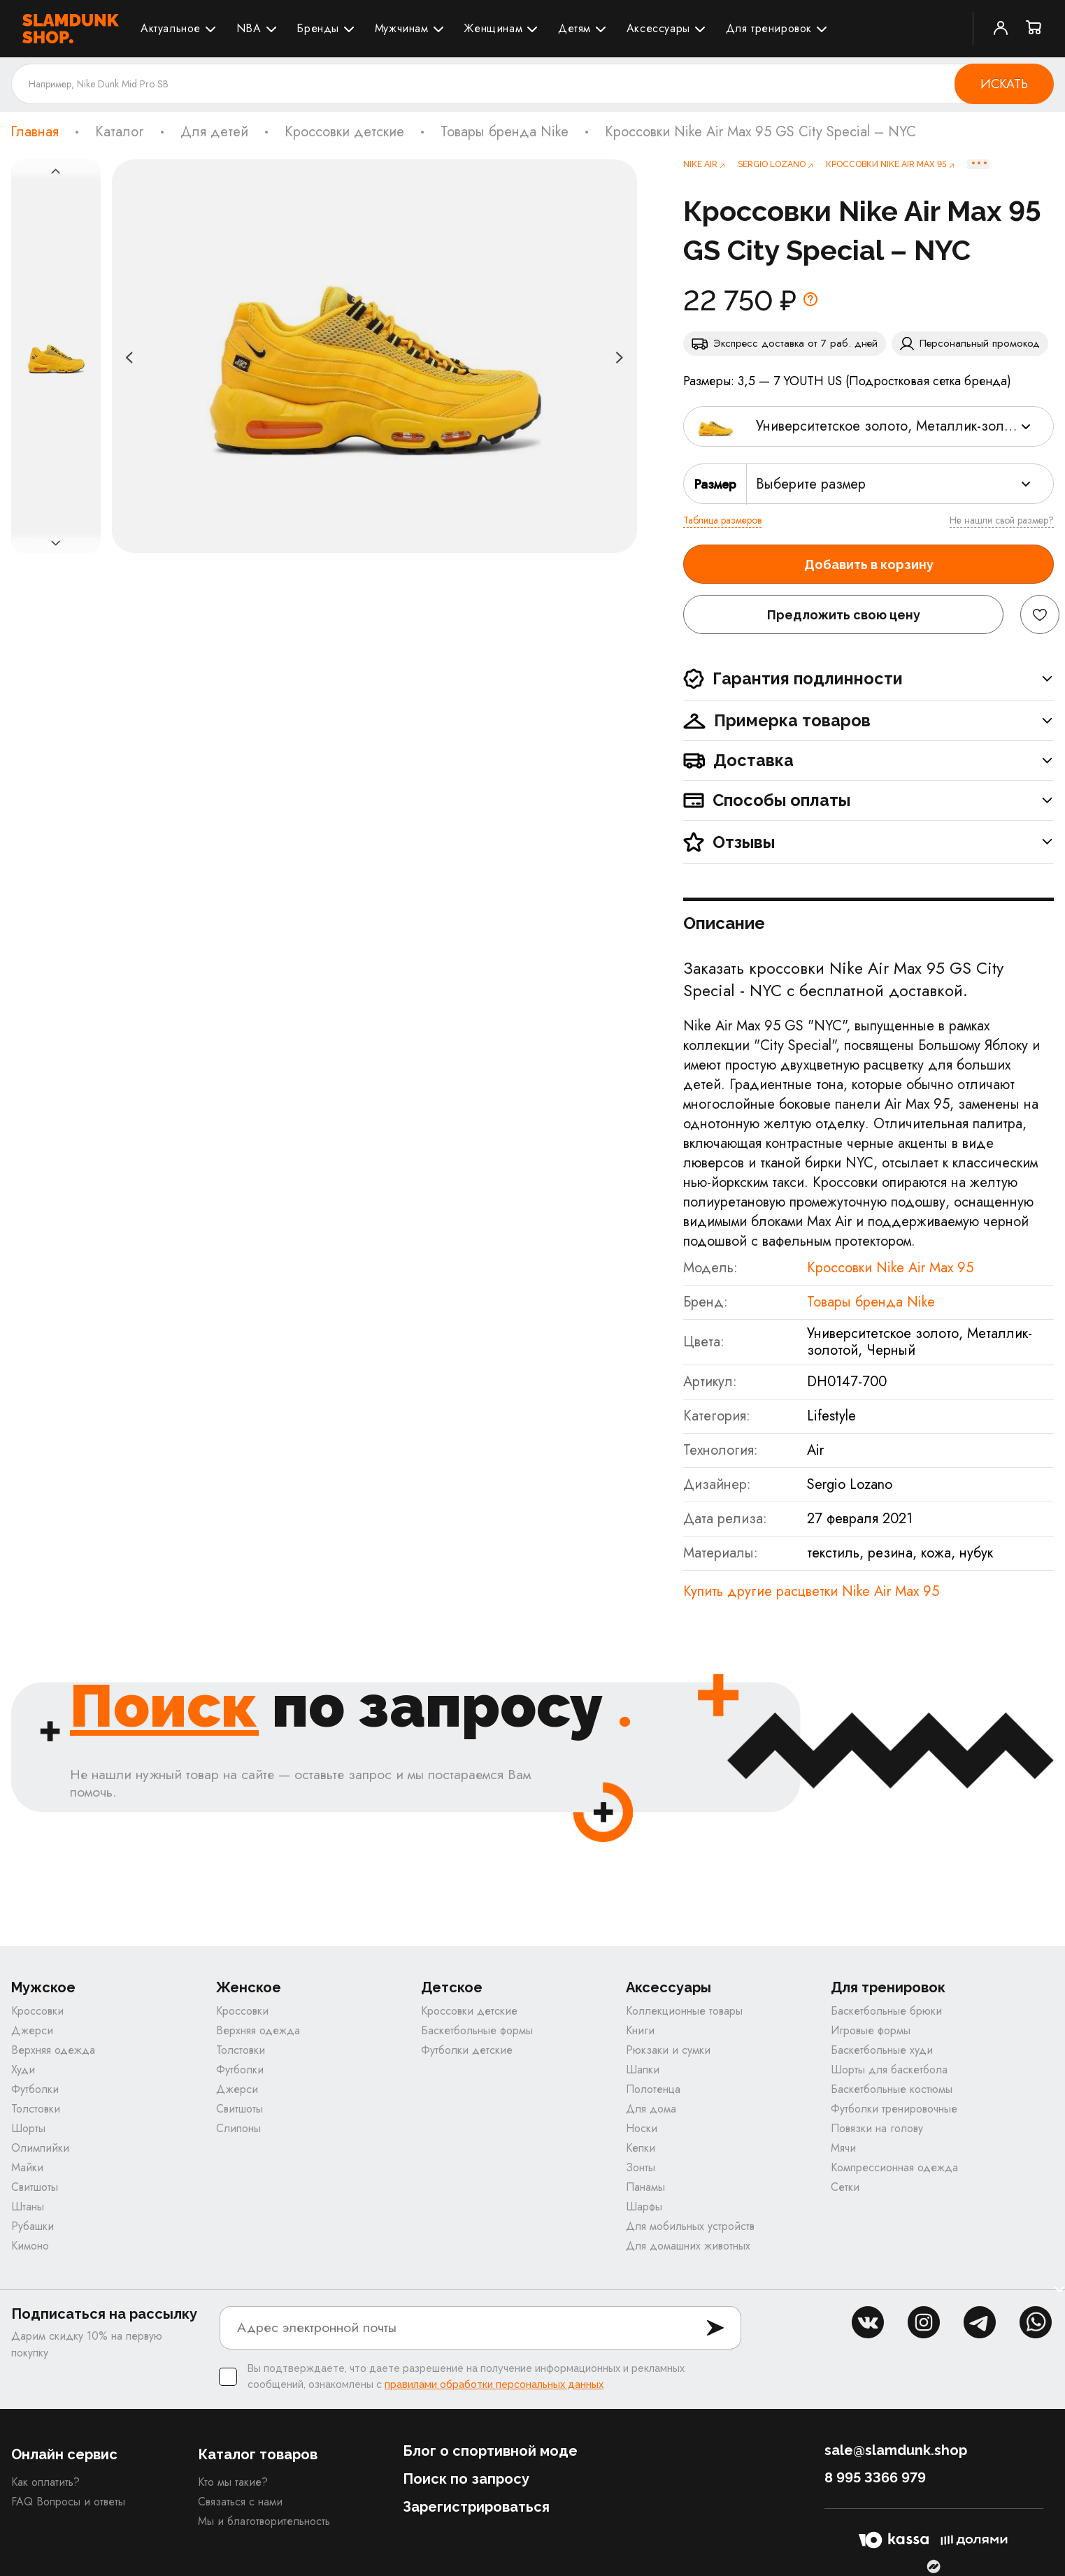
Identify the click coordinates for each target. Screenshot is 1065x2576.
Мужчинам (402, 28)
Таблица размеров (722, 520)
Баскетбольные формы (477, 2030)
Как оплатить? (45, 2482)
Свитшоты (34, 2187)
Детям (574, 28)
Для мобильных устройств (690, 2226)
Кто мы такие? (233, 2482)
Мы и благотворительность (264, 2521)
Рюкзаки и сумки (668, 2050)
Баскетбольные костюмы (891, 2089)
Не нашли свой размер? (1002, 520)
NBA (249, 28)
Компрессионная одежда (894, 2167)
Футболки (35, 2089)
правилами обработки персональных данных (494, 2384)
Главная (34, 132)
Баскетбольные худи (882, 2050)
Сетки (845, 2187)
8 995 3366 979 (875, 2477)
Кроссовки (37, 2011)
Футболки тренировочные (894, 2109)
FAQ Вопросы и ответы (68, 2502)
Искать (1004, 84)
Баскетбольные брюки (886, 2011)
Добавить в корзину (869, 564)
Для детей (214, 132)
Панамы (645, 2187)
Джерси (32, 2030)
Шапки (642, 2069)
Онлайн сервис (64, 2454)
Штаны (27, 2207)
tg (980, 2322)
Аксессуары (658, 28)
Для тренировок (769, 28)
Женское (248, 1988)
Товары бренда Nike (505, 132)
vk (868, 2322)
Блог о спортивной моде (490, 2450)
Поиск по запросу (466, 2478)
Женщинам (493, 28)
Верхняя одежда (53, 2050)
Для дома (651, 2109)
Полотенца (653, 2089)
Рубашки (32, 2226)
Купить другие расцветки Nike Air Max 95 (811, 1591)
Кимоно (30, 2246)
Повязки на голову (877, 2128)
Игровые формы (870, 2030)
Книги (640, 2030)
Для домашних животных (688, 2246)
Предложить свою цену (843, 614)
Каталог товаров (257, 2454)
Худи (23, 2069)
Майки (27, 2167)
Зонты (640, 2167)
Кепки (640, 2148)
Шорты (28, 2128)
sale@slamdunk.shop (895, 2450)
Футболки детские (467, 2050)
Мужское (43, 1988)
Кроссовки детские (344, 132)
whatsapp (1036, 2322)
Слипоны (238, 2128)
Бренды (317, 28)
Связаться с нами (240, 2502)
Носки (641, 2128)
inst (924, 2322)
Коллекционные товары (684, 2011)
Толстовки (35, 2109)
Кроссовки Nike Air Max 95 (890, 1268)
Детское (452, 1988)
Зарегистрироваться (476, 2506)
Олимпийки (40, 2148)
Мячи (843, 2148)
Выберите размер (811, 484)
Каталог (119, 132)
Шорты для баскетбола (889, 2069)
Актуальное (171, 28)
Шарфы (644, 2207)
